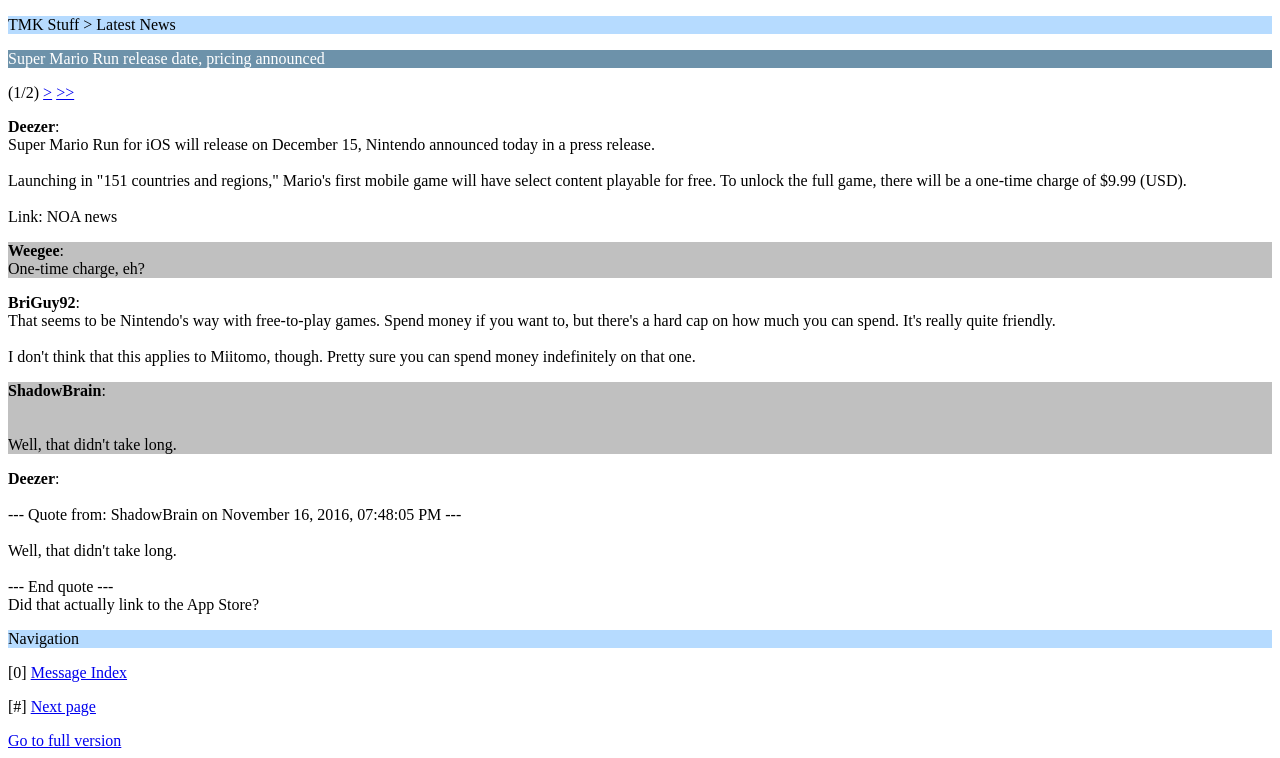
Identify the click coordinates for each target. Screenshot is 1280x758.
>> (65, 92)
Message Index (79, 672)
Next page (63, 706)
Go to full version (64, 740)
